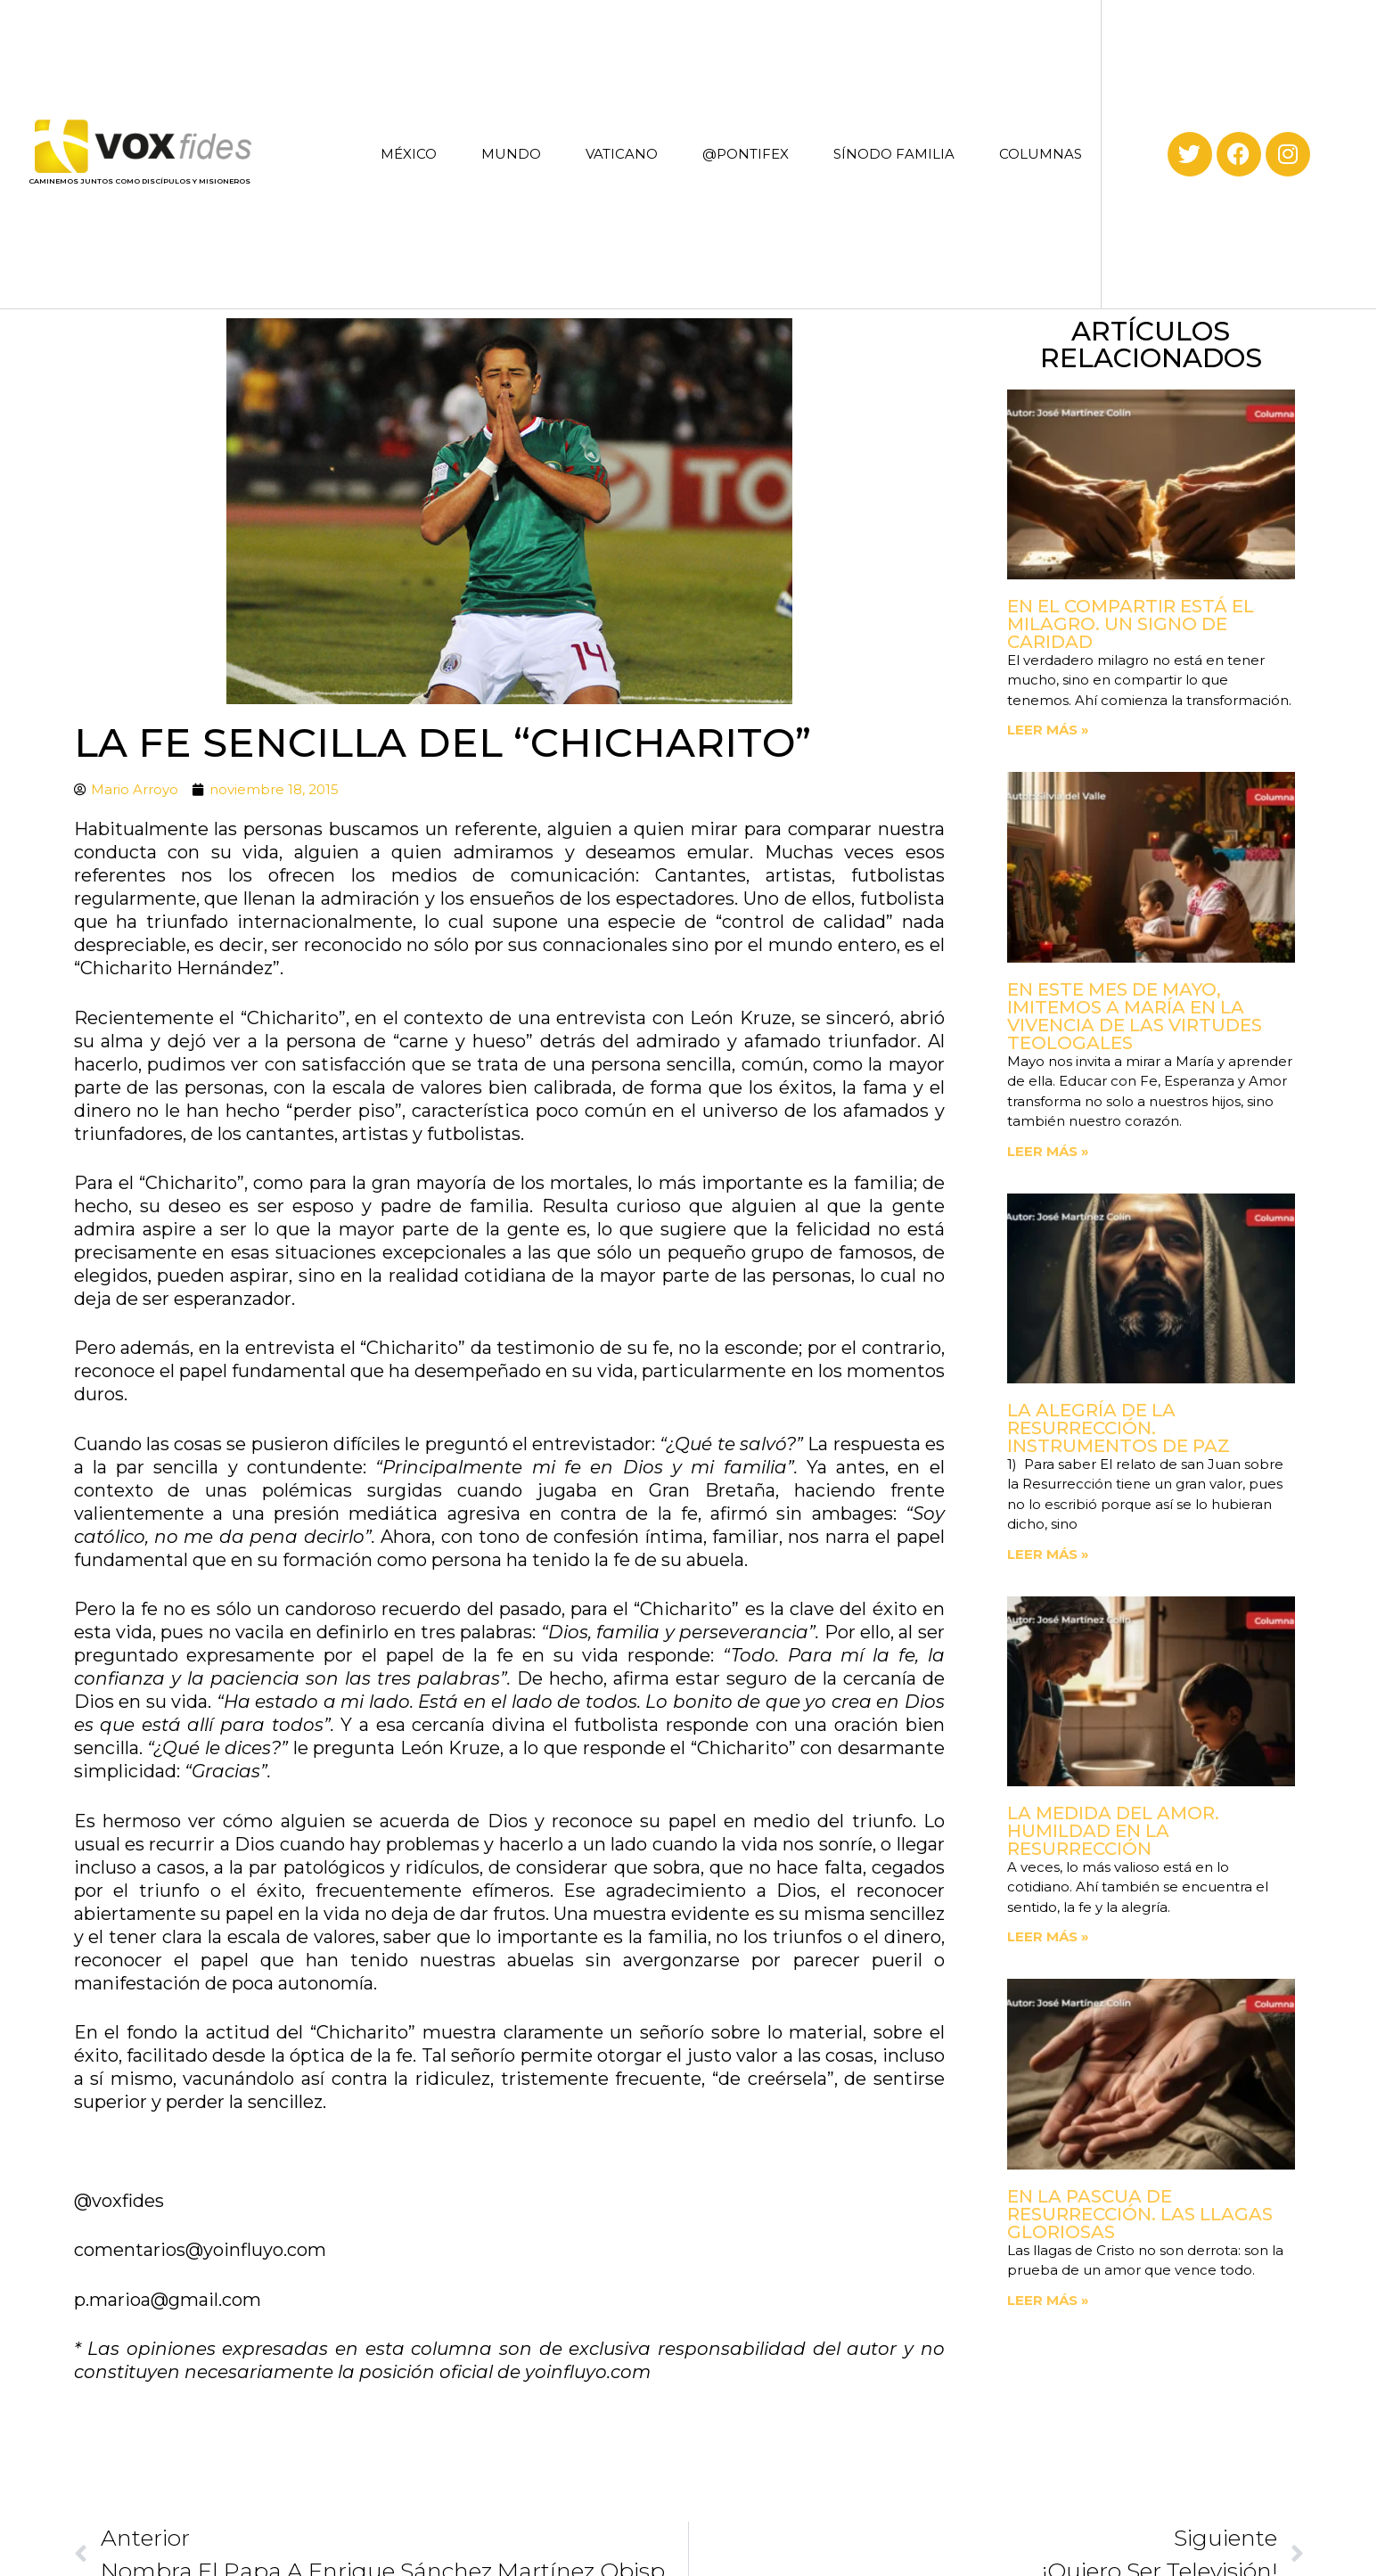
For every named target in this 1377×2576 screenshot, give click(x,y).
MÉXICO (409, 153)
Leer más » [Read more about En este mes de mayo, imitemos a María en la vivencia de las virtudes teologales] (1048, 1151)
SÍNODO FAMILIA (894, 153)
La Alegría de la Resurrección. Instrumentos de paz (1118, 1427)
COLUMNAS (1040, 153)
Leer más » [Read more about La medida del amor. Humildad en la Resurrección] (1048, 1936)
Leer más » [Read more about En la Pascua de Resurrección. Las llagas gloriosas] (1048, 2300)
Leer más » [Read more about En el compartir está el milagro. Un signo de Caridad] (1048, 729)
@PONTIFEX (745, 153)
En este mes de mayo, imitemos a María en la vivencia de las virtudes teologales (1134, 1016)
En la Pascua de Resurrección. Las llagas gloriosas (1140, 2214)
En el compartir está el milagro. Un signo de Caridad (1130, 623)
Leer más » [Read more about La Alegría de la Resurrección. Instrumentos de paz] (1048, 1554)
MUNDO (511, 153)
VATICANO (622, 153)
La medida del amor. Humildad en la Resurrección (1113, 1830)
